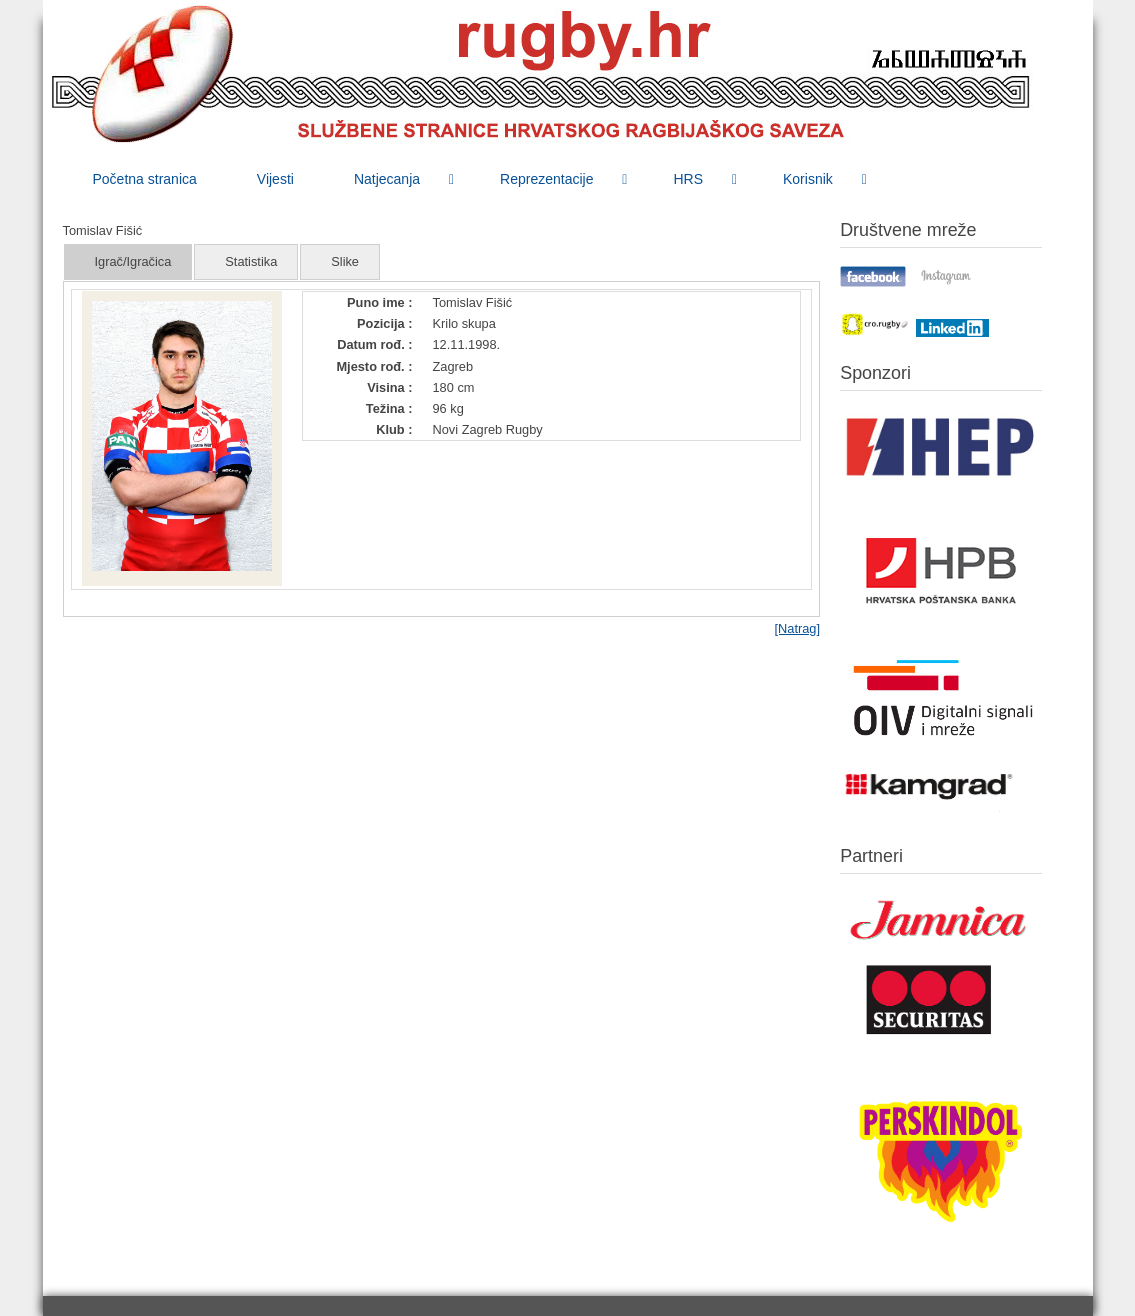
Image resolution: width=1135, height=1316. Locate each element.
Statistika (251, 261)
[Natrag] (797, 628)
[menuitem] (145, 179)
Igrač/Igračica (133, 261)
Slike (345, 261)
